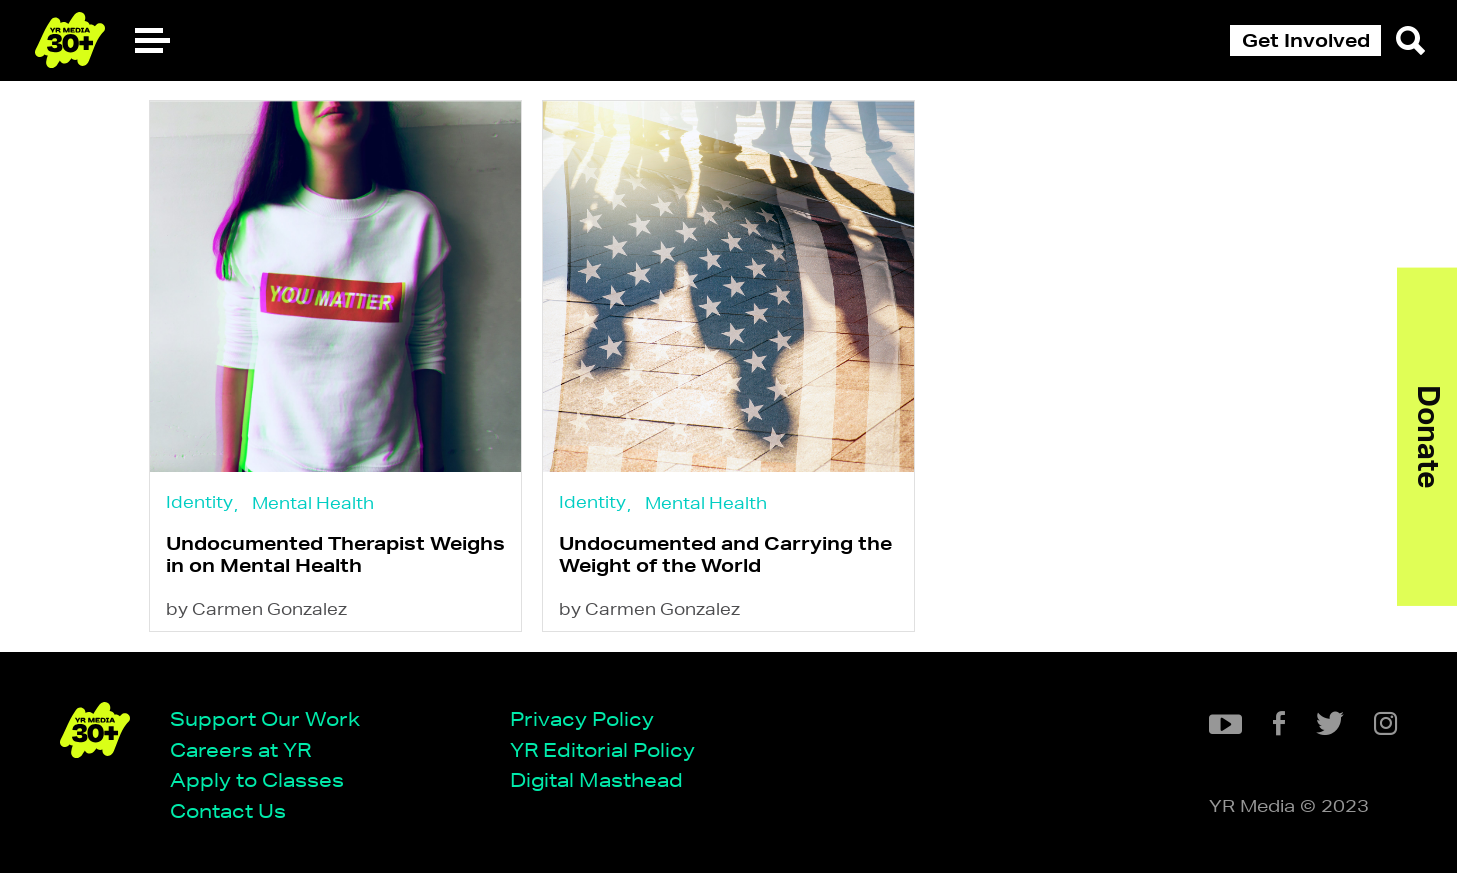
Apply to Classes (257, 779)
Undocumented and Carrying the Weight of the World (725, 553)
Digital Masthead (596, 779)
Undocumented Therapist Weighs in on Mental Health (335, 553)
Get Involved (1306, 40)
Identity (199, 501)
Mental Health (313, 502)
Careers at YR (240, 749)
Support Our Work (265, 718)
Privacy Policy (582, 718)
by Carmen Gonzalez (256, 608)
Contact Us (228, 810)
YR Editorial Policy (602, 749)
